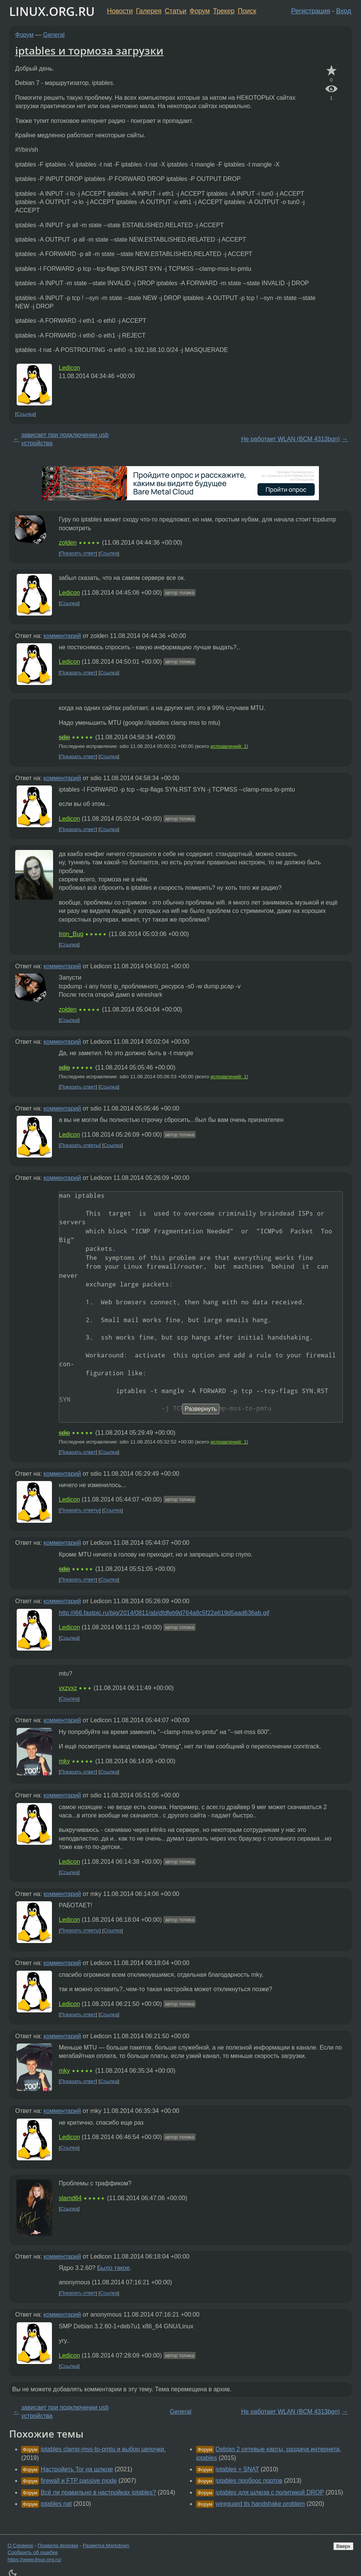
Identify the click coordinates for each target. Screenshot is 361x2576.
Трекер (224, 11)
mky (64, 1761)
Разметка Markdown (106, 2545)
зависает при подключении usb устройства (65, 439)
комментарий (62, 636)
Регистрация (310, 11)
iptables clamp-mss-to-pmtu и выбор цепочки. (103, 2449)
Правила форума (58, 2545)
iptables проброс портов (248, 2480)
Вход (343, 11)
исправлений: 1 (228, 746)
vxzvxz (68, 1688)
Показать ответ (78, 553)
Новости (120, 11)
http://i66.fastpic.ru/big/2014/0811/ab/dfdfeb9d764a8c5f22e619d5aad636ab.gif (164, 1613)
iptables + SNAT (237, 2469)
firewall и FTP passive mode (79, 2480)
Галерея (149, 11)
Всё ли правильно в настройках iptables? (98, 2492)
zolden (68, 542)
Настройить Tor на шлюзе (77, 2469)
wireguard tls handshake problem (260, 2504)
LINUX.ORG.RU (52, 11)
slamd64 (70, 2198)
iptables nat (56, 2504)
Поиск (247, 11)
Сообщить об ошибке (33, 2552)
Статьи (175, 11)
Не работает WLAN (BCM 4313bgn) (290, 439)
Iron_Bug (71, 934)
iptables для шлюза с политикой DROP (269, 2492)
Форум (200, 11)
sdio (64, 737)
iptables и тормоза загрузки (89, 50)
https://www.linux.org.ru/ (34, 2559)
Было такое (113, 2268)
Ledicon (69, 367)
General (54, 34)
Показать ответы (79, 1145)
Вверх (343, 2546)
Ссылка (26, 414)
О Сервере (20, 2545)
